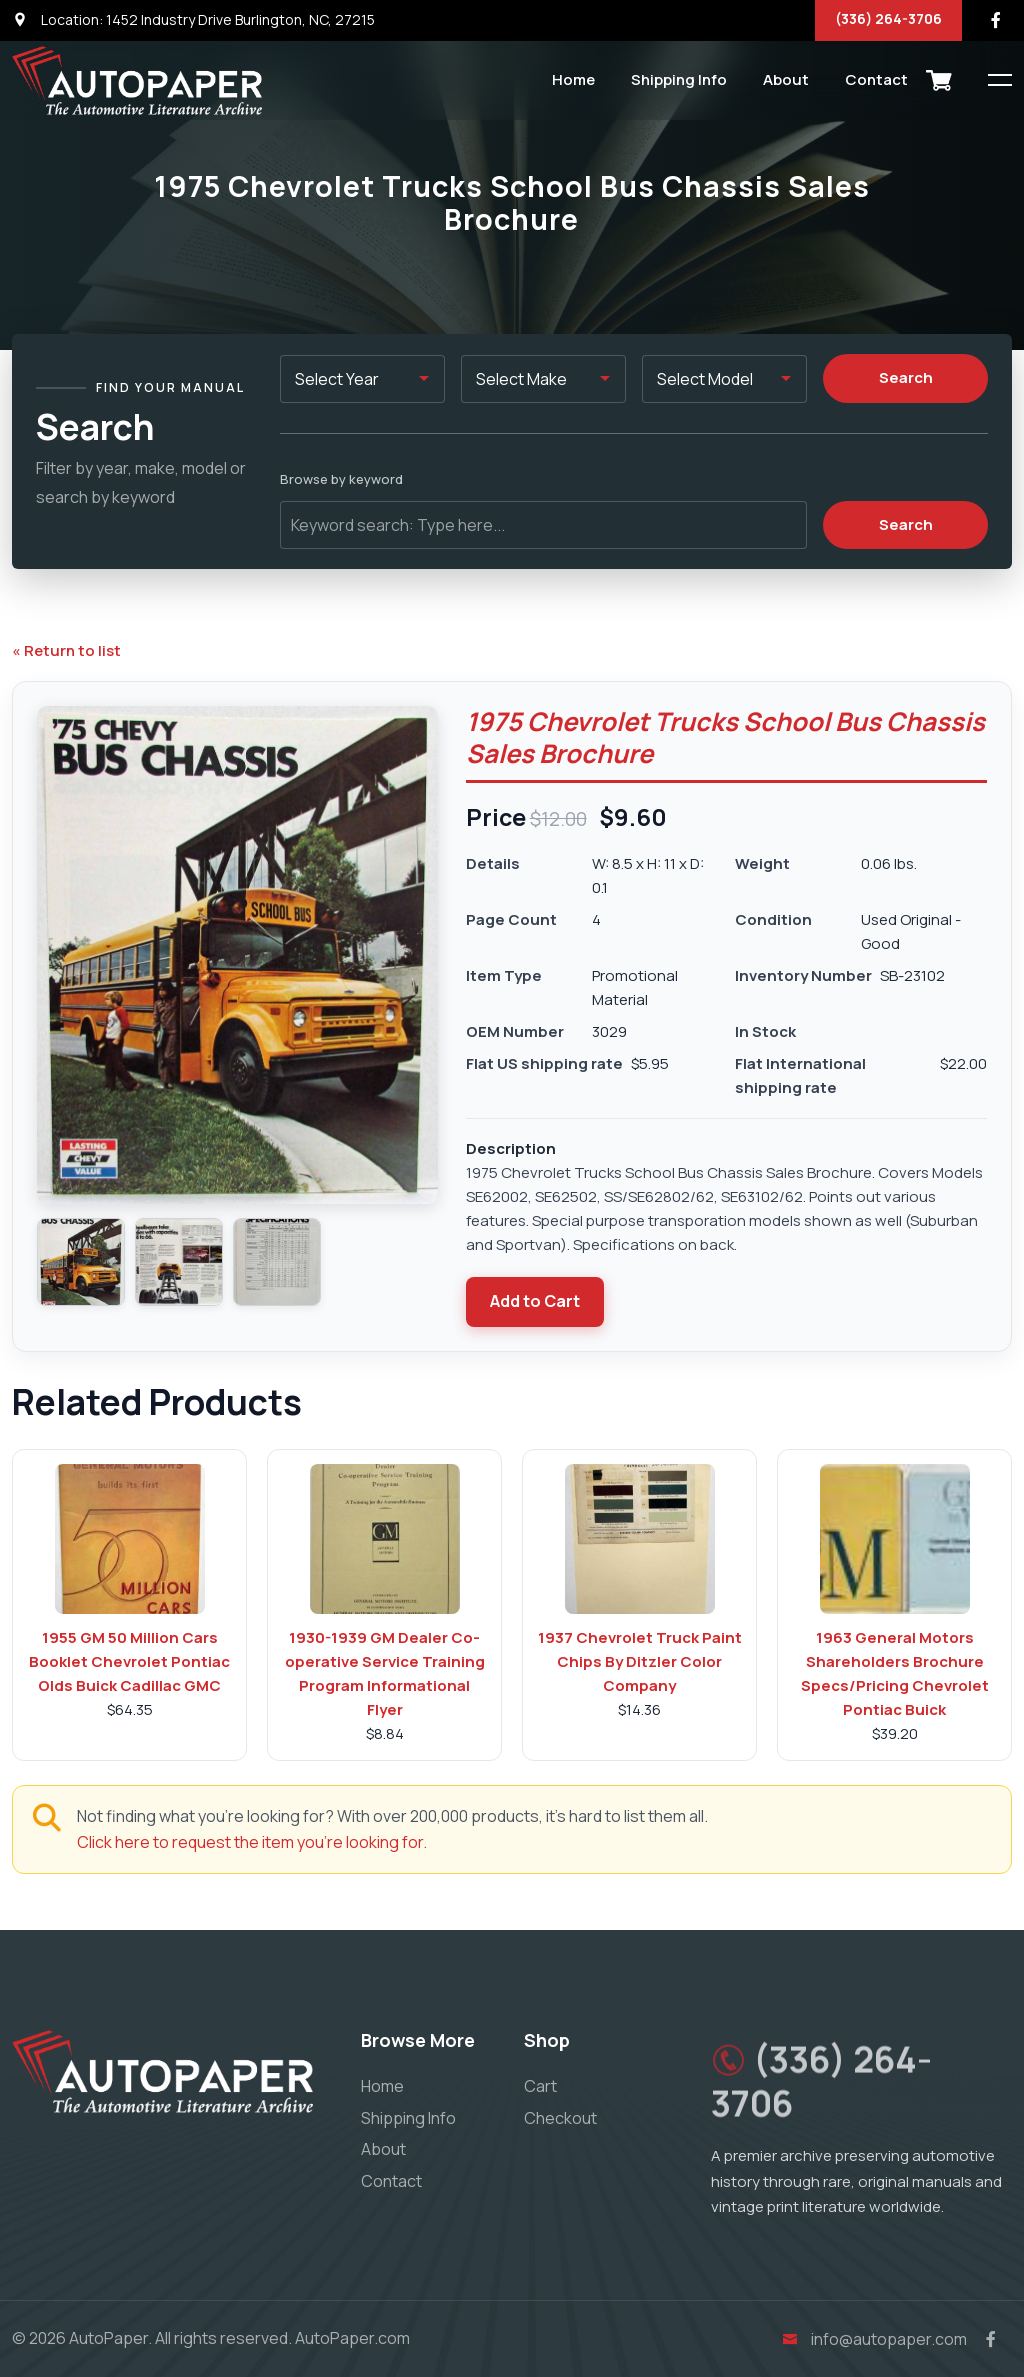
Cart (540, 2086)
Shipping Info (679, 79)
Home (573, 79)
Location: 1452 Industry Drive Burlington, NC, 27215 (193, 19)
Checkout (560, 2118)
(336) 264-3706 (888, 18)
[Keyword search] (543, 525)
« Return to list (66, 650)
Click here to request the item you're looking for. (252, 1842)
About (786, 79)
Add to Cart (535, 1301)
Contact (876, 79)
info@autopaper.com (872, 2339)
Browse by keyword (341, 479)
